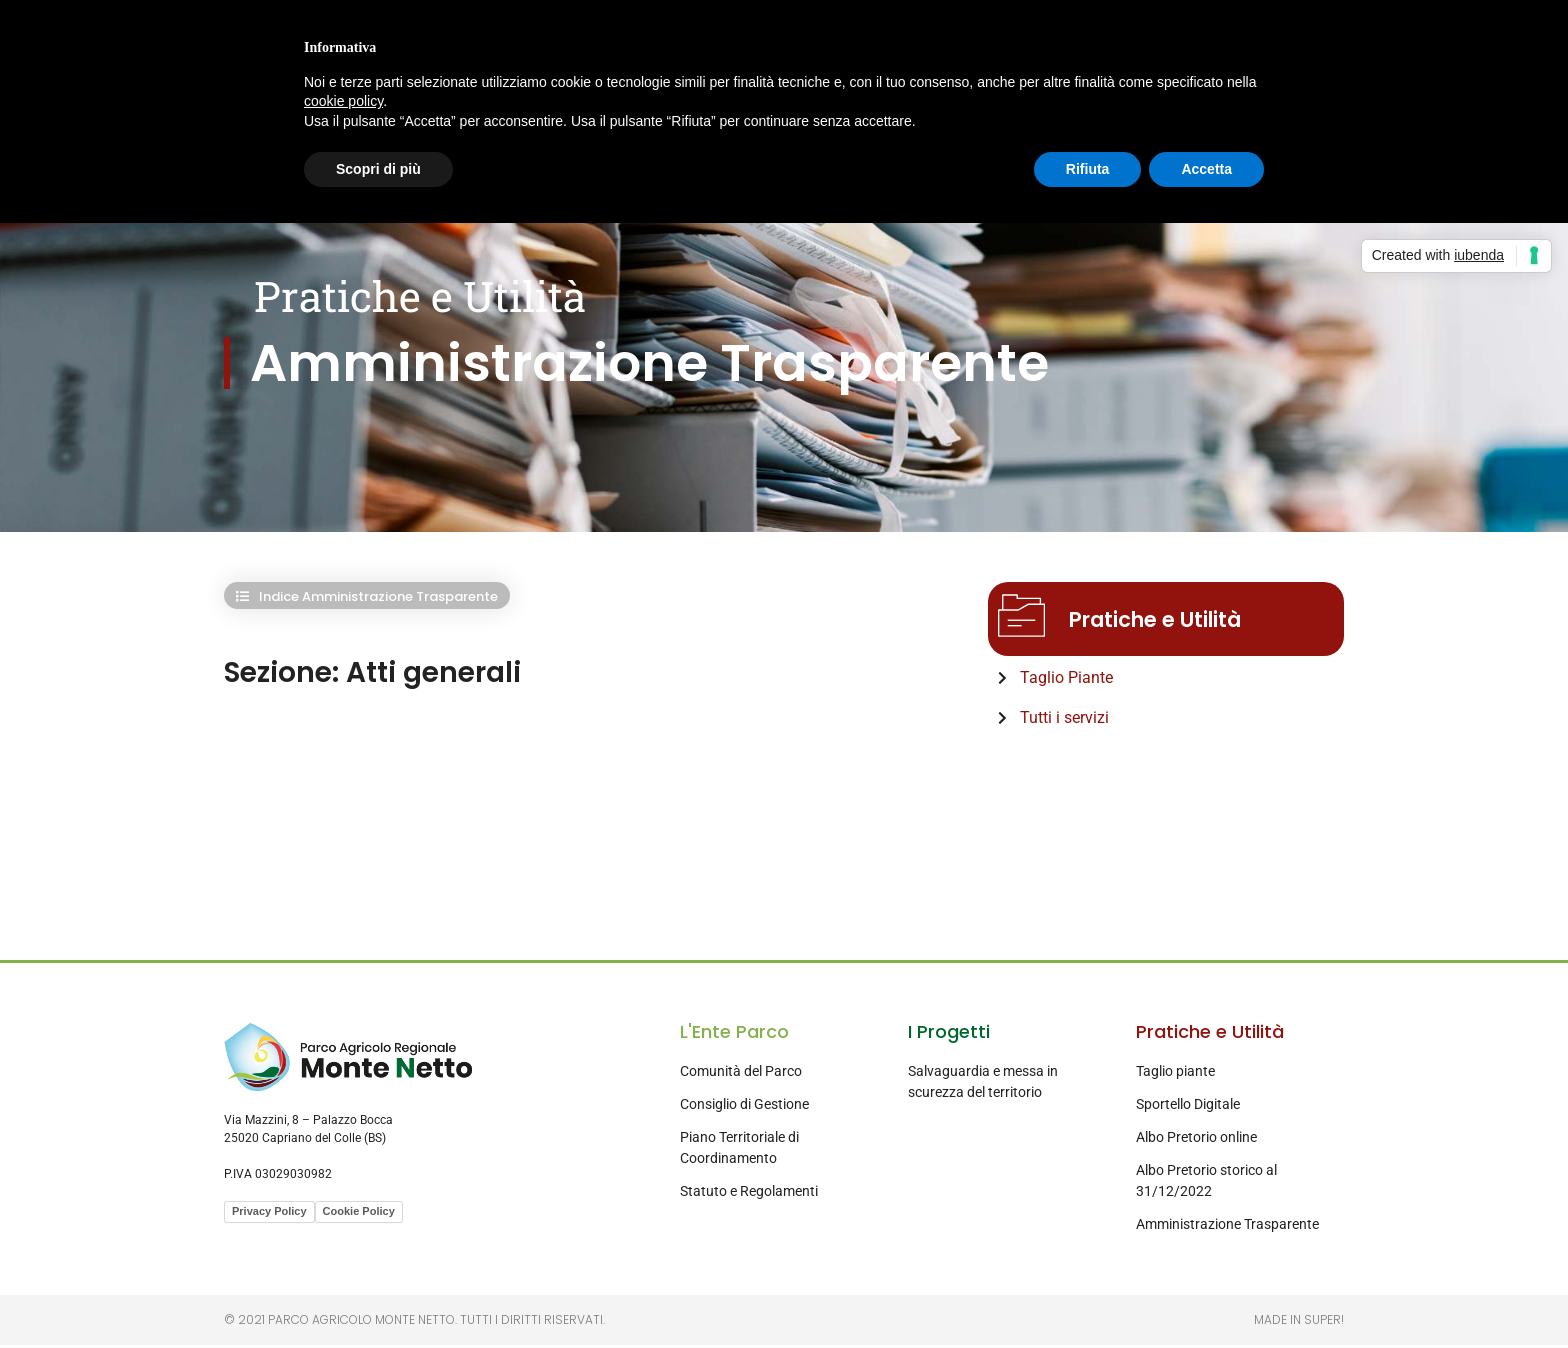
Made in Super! (1299, 1322)
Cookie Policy (359, 1214)
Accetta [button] (1206, 169)
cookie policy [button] (343, 101)
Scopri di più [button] (378, 169)
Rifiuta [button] (1088, 169)
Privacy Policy (269, 1214)
